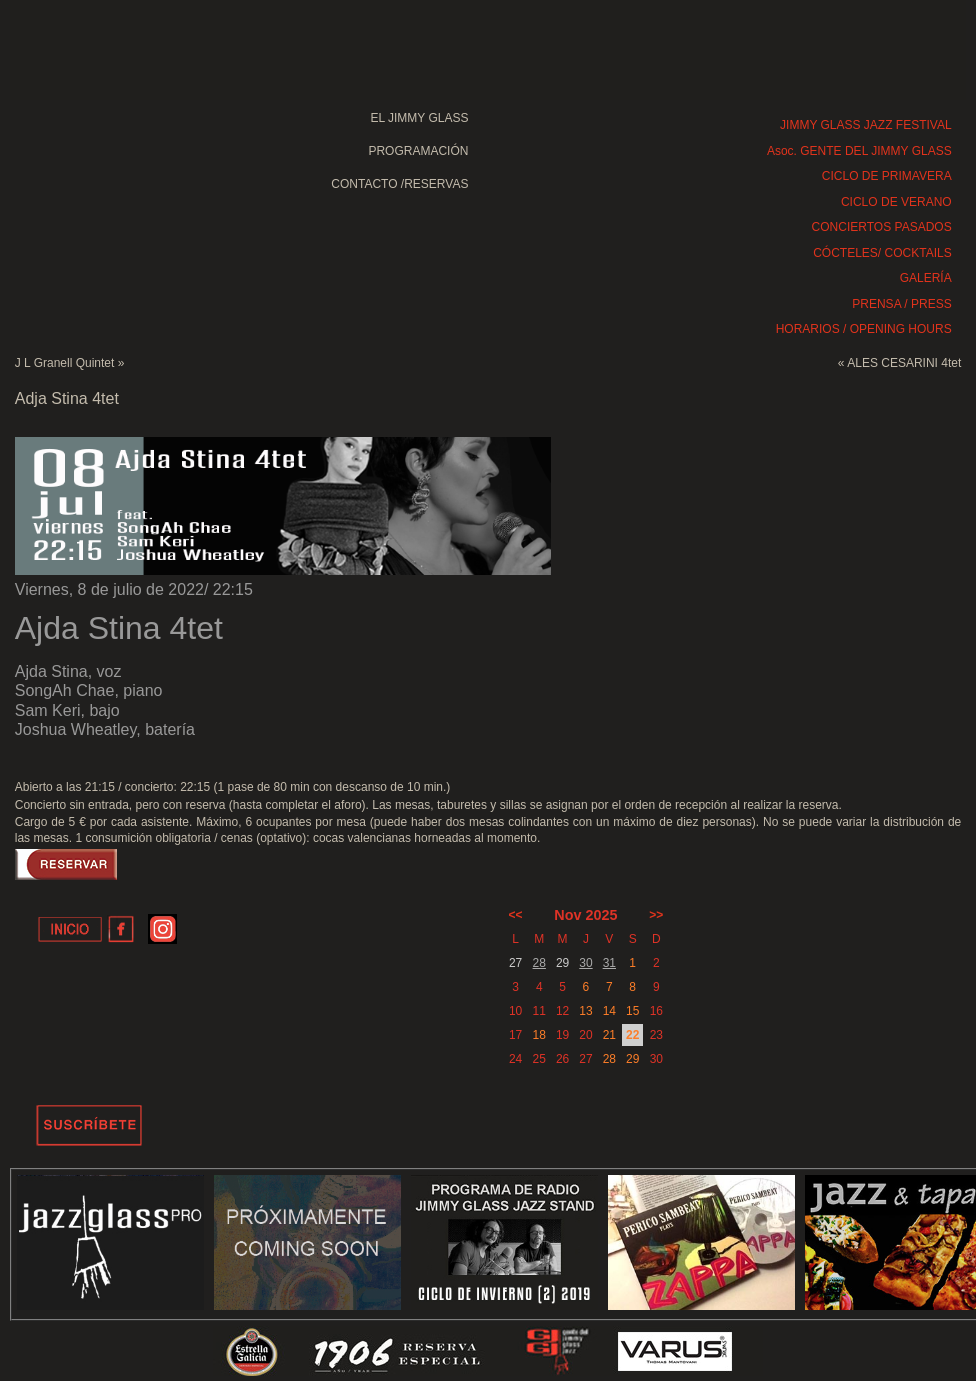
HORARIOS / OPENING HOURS (864, 329)
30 (585, 963)
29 (632, 1059)
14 (609, 1011)
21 (609, 1035)
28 (539, 963)
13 (585, 1011)
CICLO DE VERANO (896, 202)
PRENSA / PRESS (901, 304)
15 (632, 1011)
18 (539, 1035)
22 (632, 1035)
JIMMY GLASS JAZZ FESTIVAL (866, 125)
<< (516, 915)
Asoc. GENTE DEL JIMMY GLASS (859, 151)
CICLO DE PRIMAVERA (887, 176)
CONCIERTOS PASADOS (882, 227)
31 (609, 963)
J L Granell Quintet (65, 363)
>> (656, 915)
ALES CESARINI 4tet (904, 363)
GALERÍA (926, 278)
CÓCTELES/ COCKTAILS (882, 253)
